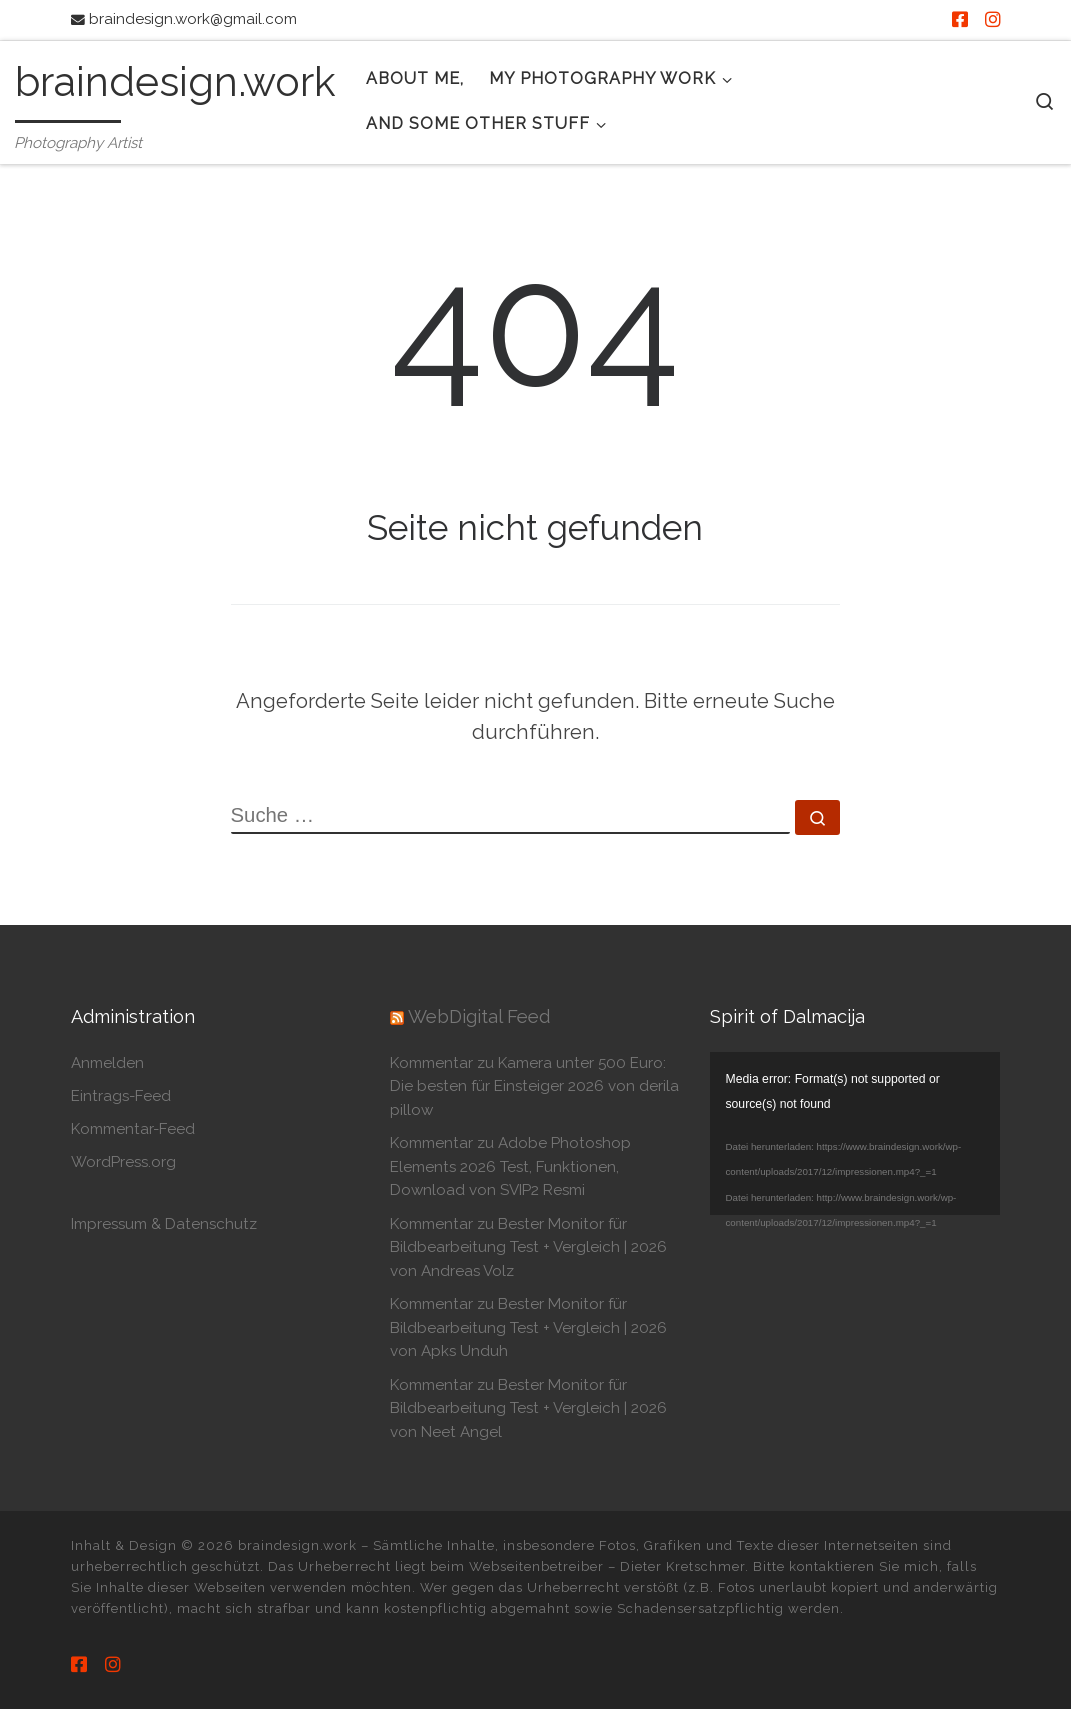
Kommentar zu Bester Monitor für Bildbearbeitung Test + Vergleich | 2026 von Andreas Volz (528, 1247)
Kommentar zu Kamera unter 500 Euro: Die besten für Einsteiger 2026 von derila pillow (534, 1086)
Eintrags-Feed (121, 1096)
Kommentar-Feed (133, 1129)
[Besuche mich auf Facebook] (960, 20)
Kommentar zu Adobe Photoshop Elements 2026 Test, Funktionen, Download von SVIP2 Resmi (510, 1166)
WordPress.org (123, 1162)
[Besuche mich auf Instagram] (993, 20)
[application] (855, 1133)
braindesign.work (297, 1545)
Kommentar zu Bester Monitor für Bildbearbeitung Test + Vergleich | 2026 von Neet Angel (528, 1408)
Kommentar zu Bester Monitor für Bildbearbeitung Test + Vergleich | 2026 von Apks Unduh (528, 1327)
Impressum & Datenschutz (164, 1224)
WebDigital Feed (479, 1016)
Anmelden (107, 1063)
